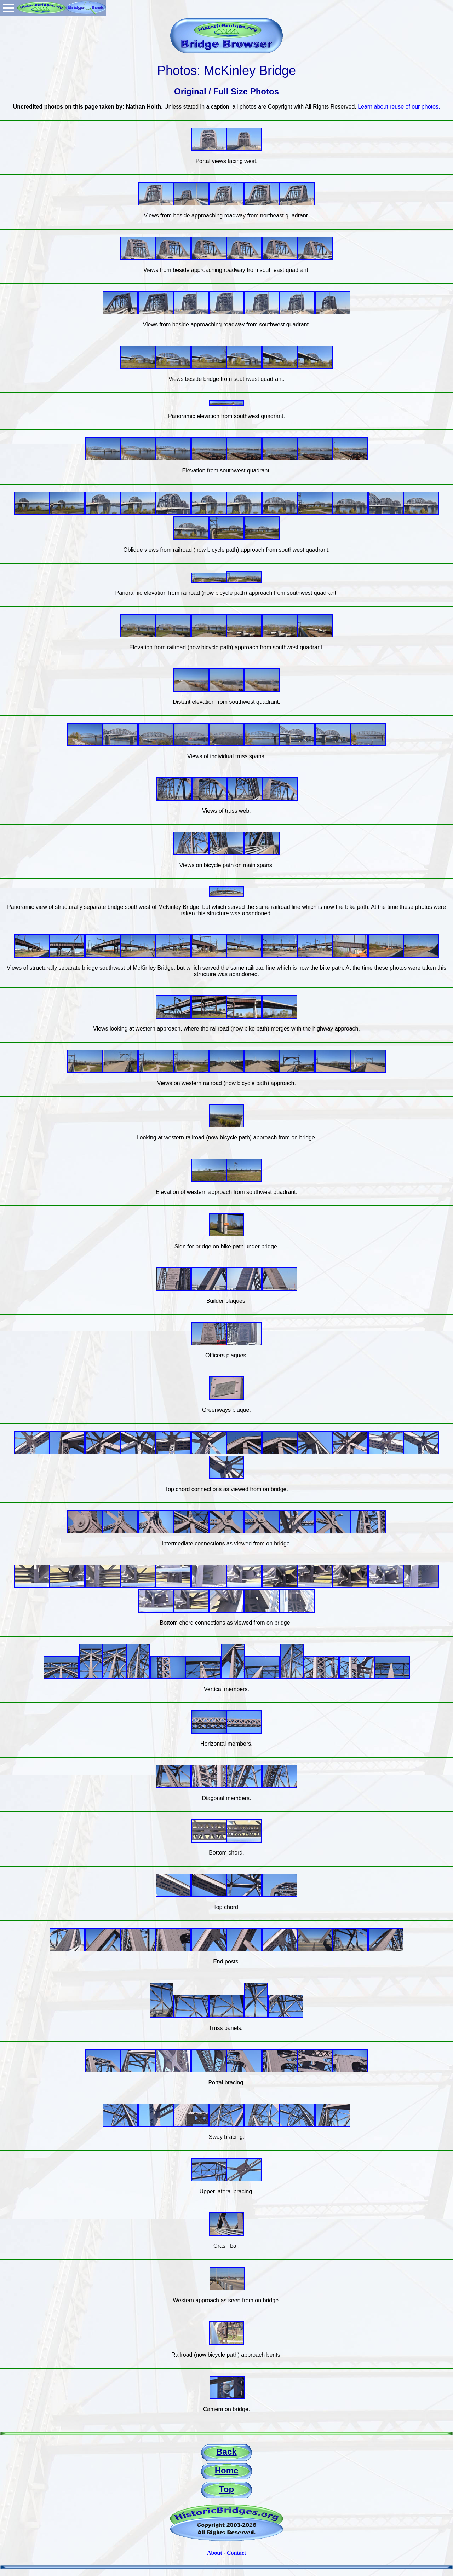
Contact (236, 2553)
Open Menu (8, 8)
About (214, 2553)
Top (226, 2489)
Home (227, 2470)
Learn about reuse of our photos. (399, 107)
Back (226, 2451)
